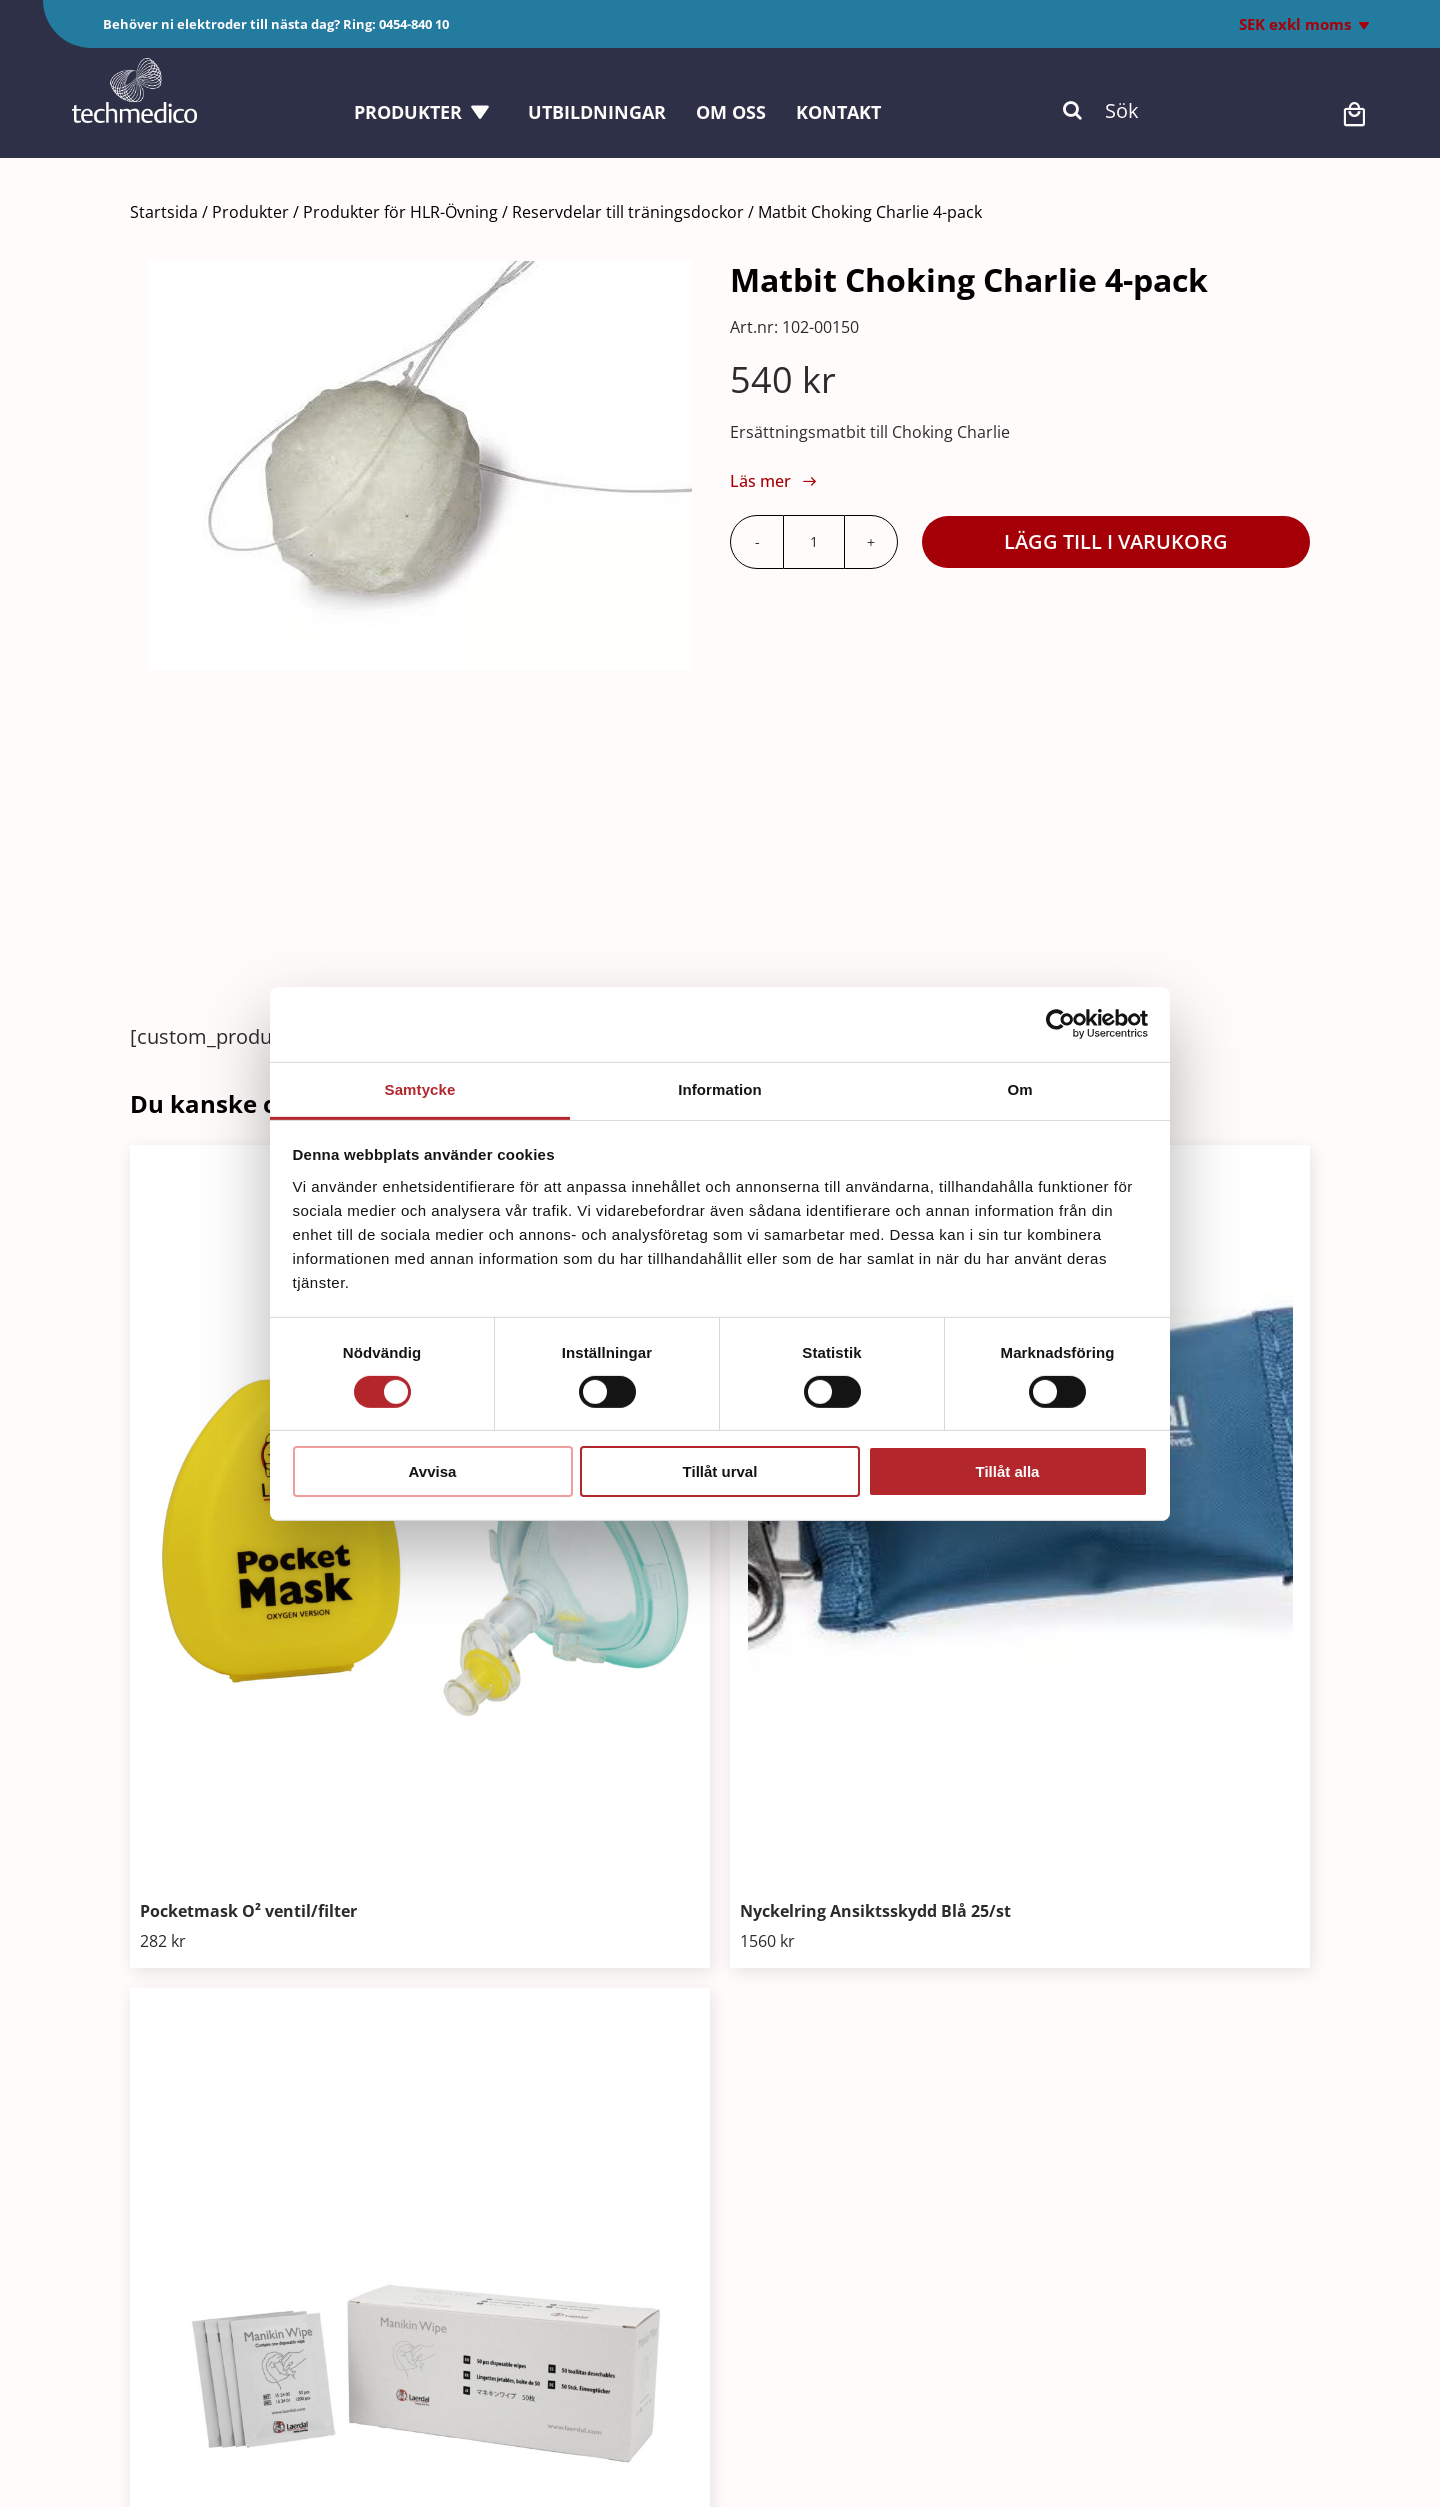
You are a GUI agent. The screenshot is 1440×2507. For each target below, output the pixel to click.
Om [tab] (1019, 1088)
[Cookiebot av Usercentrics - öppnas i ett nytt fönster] (1060, 1024)
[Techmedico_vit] (134, 67)
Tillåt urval (720, 1471)
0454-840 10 (414, 24)
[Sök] (1181, 110)
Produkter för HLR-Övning (400, 212)
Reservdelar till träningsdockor (628, 212)
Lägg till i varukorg (1116, 541)
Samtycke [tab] (420, 1088)
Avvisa (433, 1471)
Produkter (250, 212)
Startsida (164, 212)
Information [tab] (720, 1088)
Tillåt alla (1008, 1471)
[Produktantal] (814, 542)
